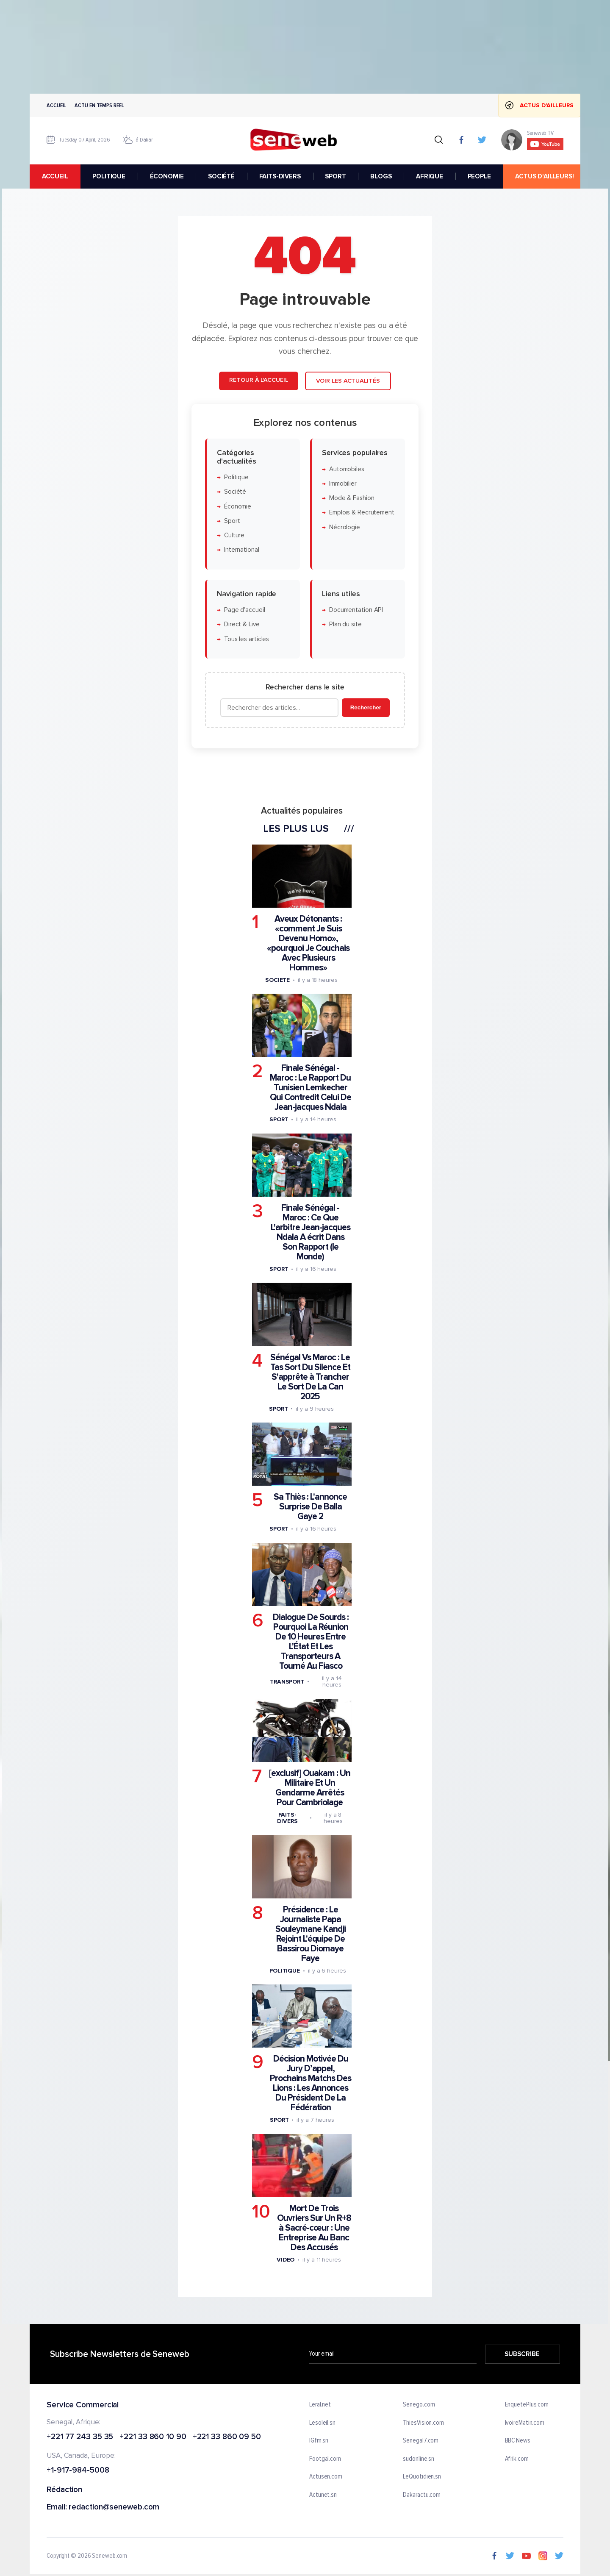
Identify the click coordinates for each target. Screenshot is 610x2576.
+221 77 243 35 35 (80, 2437)
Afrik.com (517, 2459)
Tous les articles (246, 639)
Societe (277, 980)
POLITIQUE (108, 176)
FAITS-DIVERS (280, 176)
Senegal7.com (420, 2441)
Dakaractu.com (422, 2495)
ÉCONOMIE (167, 176)
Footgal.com (325, 2459)
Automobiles (346, 469)
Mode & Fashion (351, 498)
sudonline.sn (418, 2459)
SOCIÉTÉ (221, 176)
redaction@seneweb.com (114, 2507)
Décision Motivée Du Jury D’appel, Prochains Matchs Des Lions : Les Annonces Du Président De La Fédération (310, 2083)
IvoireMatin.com (525, 2423)
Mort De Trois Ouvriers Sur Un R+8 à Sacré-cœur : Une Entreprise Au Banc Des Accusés (314, 2228)
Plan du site (345, 624)
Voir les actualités (348, 380)
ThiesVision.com (423, 2423)
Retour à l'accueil (258, 379)
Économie (237, 506)
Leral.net (320, 2405)
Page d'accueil (244, 610)
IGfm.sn (318, 2441)
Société (235, 492)
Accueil (56, 105)
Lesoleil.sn (322, 2423)
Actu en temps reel (99, 105)
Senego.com (419, 2405)
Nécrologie (344, 527)
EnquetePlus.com (527, 2405)
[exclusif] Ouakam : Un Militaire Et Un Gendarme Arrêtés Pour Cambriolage (309, 1787)
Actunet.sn (323, 2495)
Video (286, 2259)
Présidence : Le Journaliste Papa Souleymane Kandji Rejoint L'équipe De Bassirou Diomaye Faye (310, 1934)
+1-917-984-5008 (78, 2470)
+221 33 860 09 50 (227, 2437)
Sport (232, 521)
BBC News (517, 2441)
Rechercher (365, 707)
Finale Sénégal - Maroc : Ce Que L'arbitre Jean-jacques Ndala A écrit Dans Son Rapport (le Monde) (310, 1232)
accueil (55, 176)
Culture (234, 535)
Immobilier (343, 484)
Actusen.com (325, 2477)
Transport (287, 1681)
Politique (236, 477)
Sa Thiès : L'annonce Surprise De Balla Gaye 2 (310, 1506)
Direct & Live (242, 624)
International (241, 550)
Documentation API (356, 610)
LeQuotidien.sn (422, 2477)
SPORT (335, 176)
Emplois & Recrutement (361, 513)
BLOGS (380, 176)
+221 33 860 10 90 (152, 2437)
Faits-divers (287, 1818)
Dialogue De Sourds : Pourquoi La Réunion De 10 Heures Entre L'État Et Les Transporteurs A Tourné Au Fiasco (311, 1641)
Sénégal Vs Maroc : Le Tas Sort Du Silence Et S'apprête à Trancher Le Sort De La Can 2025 (310, 1377)
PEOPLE (479, 176)
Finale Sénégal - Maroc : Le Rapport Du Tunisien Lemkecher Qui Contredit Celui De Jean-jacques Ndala (310, 1087)
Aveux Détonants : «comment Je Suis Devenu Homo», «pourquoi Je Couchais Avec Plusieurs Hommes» (308, 943)
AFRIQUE (429, 176)
